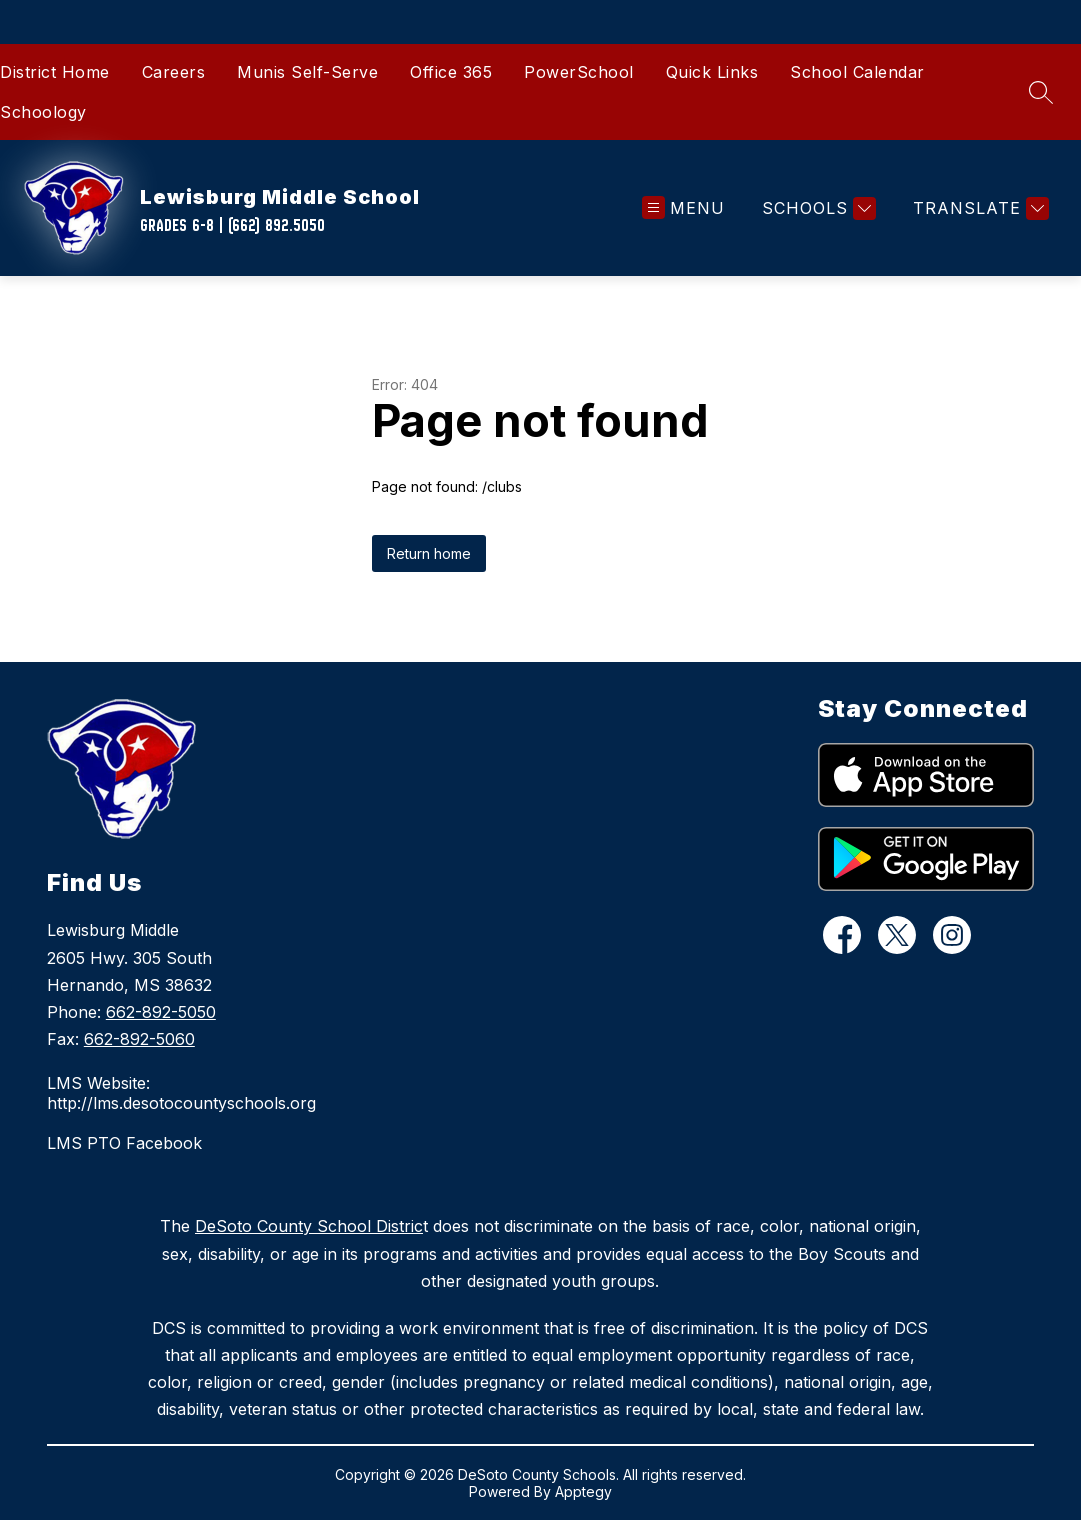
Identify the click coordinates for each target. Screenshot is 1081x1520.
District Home (55, 72)
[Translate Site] (978, 208)
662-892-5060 (139, 1039)
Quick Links (712, 72)
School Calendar (857, 72)
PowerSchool (579, 72)
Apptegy (583, 1491)
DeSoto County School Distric (309, 1226)
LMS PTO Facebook (124, 1143)
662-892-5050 (161, 1012)
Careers (174, 72)
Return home (429, 553)
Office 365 (451, 72)
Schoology (43, 112)
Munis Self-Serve (307, 72)
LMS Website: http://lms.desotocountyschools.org (181, 1093)
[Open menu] (683, 208)
